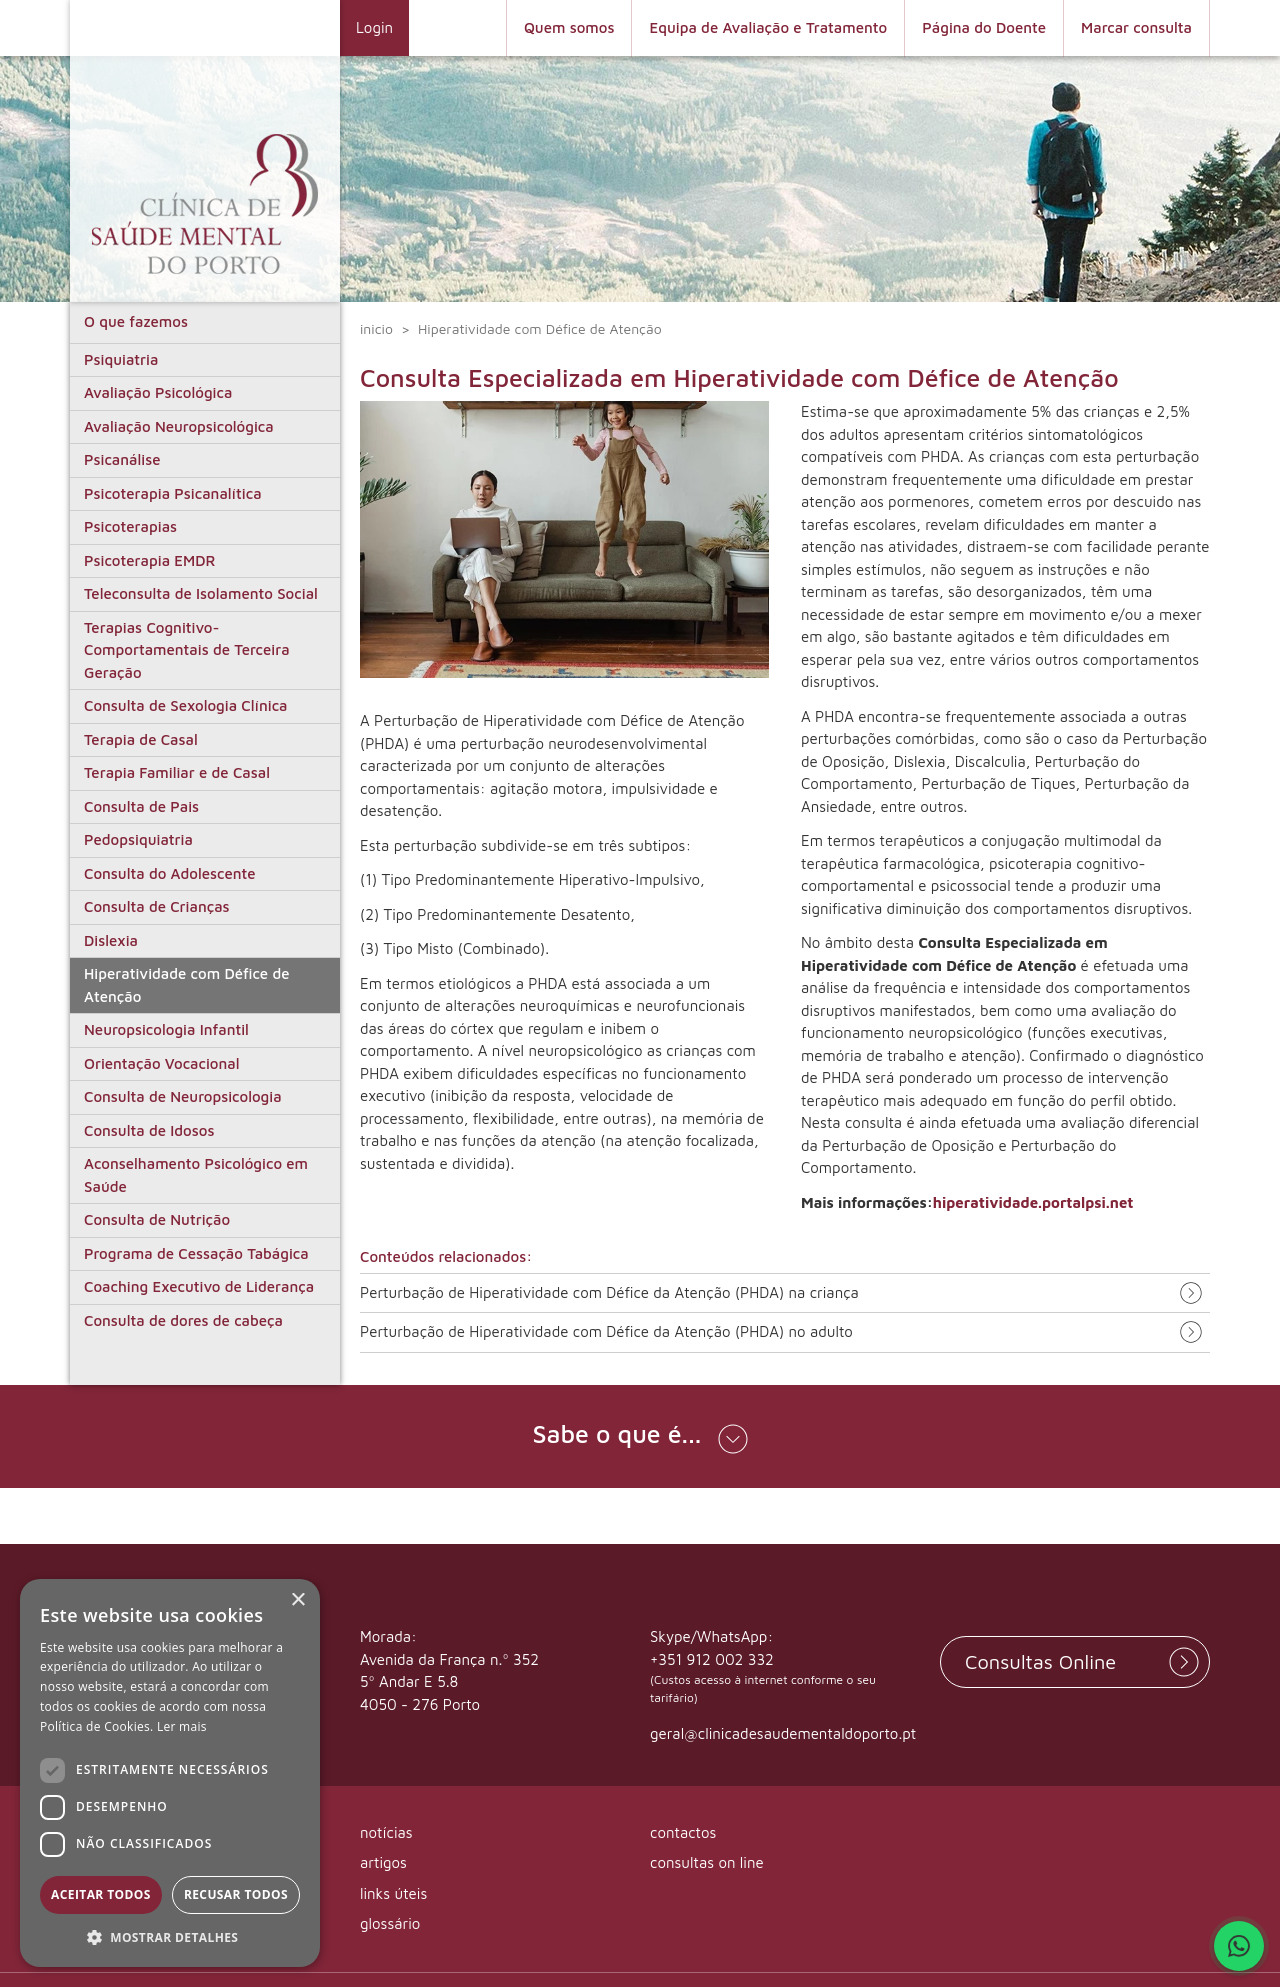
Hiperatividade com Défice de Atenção (187, 985)
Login (374, 27)
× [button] (297, 1600)
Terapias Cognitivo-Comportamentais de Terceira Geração (187, 650)
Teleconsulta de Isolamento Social (201, 593)
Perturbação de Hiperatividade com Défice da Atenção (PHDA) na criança (609, 1293)
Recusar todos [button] (236, 1894)
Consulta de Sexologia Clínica (186, 705)
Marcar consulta (1136, 27)
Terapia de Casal (141, 739)
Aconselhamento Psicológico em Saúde (196, 1175)
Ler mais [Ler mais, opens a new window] (182, 1726)
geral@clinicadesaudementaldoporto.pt (783, 1733)
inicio (376, 328)
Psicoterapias (130, 526)
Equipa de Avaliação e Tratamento (768, 27)
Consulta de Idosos (149, 1130)
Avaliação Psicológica (158, 392)
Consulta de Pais (141, 806)
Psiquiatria (121, 359)
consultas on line (707, 1862)
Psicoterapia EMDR (150, 560)
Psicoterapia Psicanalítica (173, 493)
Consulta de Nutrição (157, 1219)
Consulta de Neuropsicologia (183, 1096)
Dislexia (111, 940)
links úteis (393, 1893)
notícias (386, 1832)
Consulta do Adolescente (170, 873)
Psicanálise (122, 459)
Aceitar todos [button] (101, 1894)
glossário (390, 1923)
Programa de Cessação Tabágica (196, 1253)
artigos (383, 1862)
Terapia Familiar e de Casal (177, 772)
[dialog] (170, 1773)
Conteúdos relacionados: (446, 1256)
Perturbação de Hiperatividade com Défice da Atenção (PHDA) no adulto (606, 1332)
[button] (640, 1436)
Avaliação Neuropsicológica (179, 426)
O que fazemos (136, 321)
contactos (683, 1832)
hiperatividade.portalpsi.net (1033, 1202)
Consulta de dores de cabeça (183, 1320)
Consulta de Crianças (157, 906)
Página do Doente (984, 27)
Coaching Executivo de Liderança (199, 1286)
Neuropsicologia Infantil (166, 1029)
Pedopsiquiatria (138, 839)
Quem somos (569, 27)
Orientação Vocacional (162, 1063)
